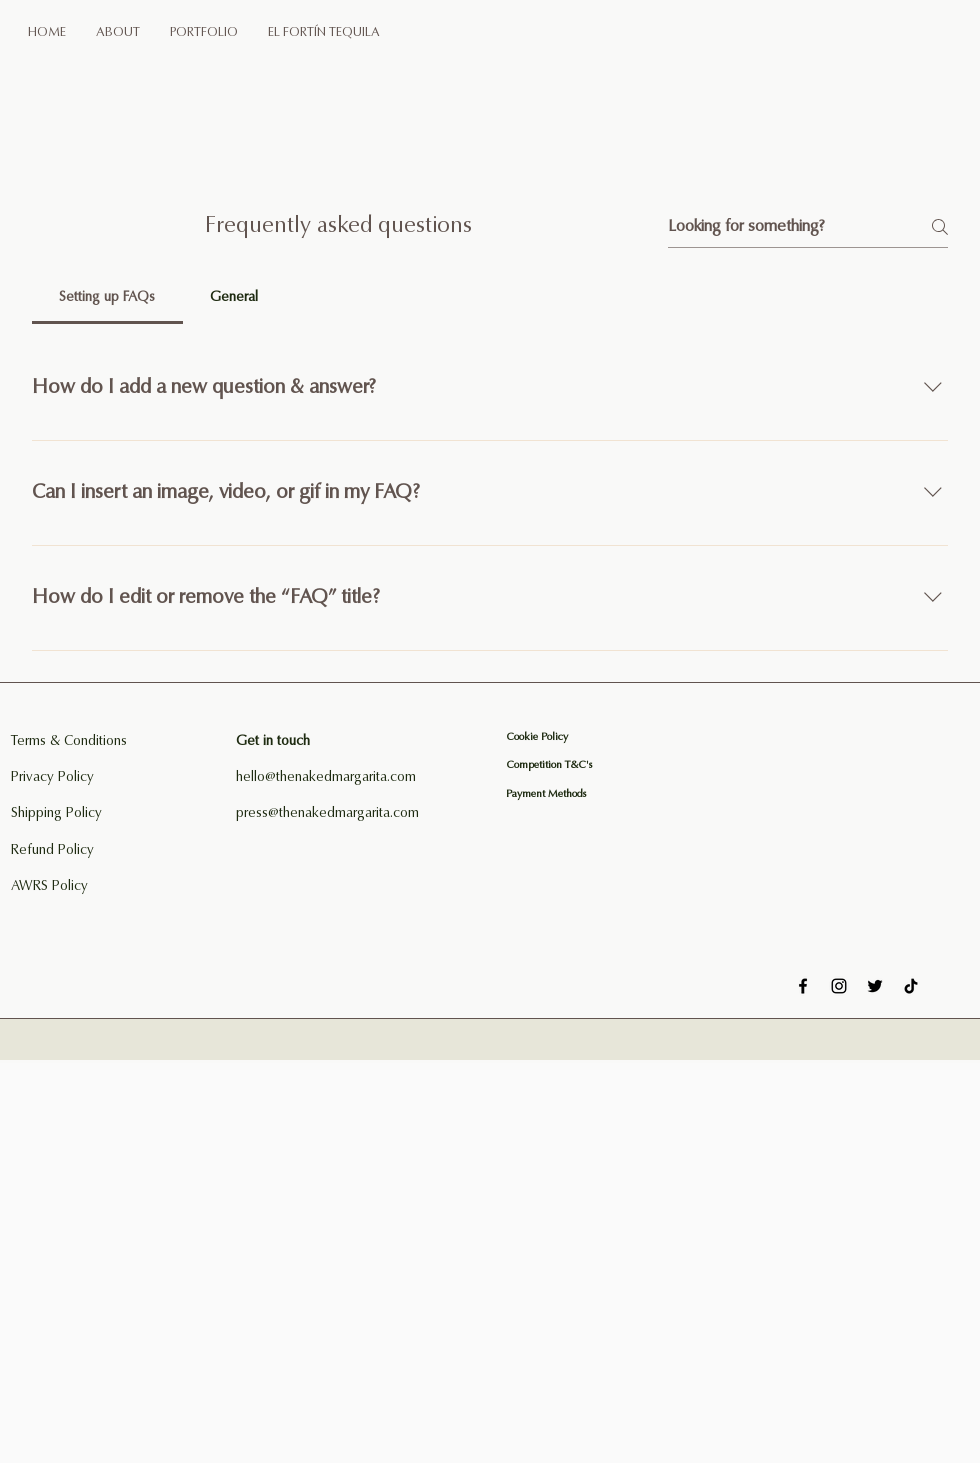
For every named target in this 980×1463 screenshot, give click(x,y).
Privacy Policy (52, 778)
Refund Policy (52, 851)
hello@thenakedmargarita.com (326, 778)
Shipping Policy (56, 814)
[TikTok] (911, 986)
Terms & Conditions (69, 742)
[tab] (107, 298)
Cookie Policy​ (537, 737)
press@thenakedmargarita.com (327, 814)
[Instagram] (839, 986)
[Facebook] (803, 986)
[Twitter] (875, 986)
